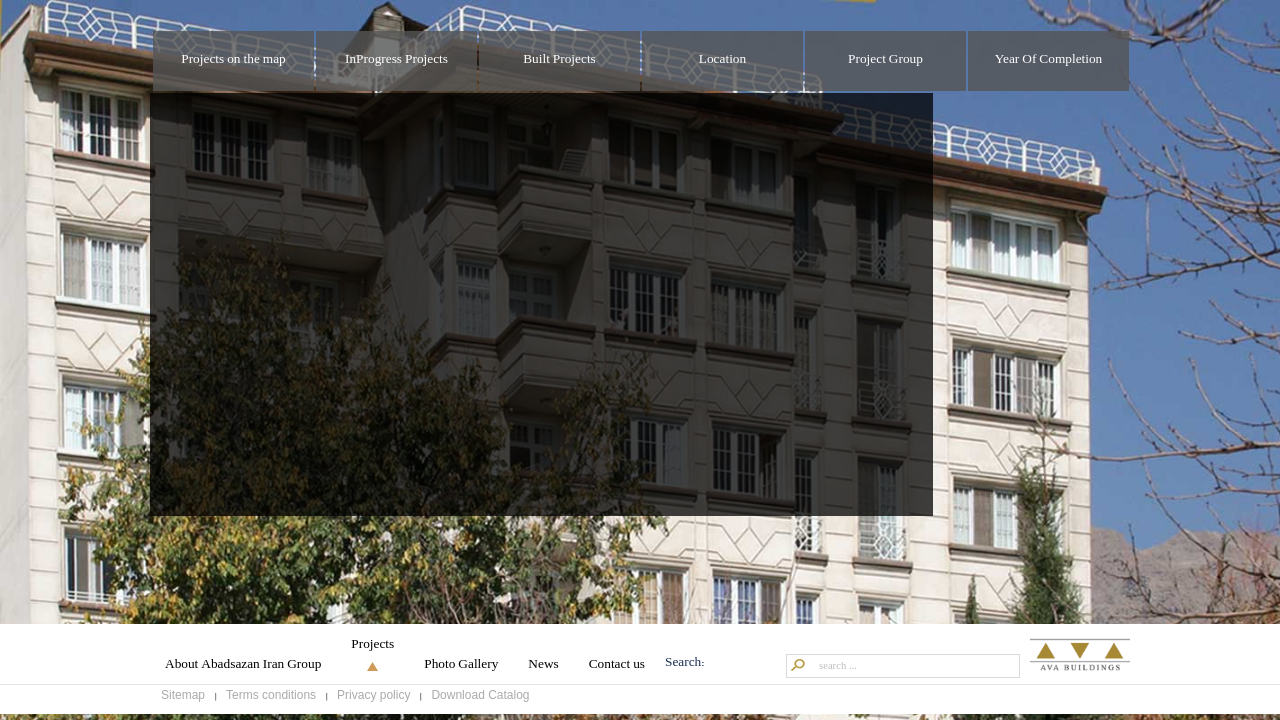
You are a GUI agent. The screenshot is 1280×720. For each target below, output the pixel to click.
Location (722, 60)
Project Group (885, 60)
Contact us (617, 673)
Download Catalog (480, 703)
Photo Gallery (461, 673)
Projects (372, 653)
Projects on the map (233, 60)
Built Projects (559, 60)
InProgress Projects (396, 60)
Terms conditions (271, 703)
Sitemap (183, 703)
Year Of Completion (1049, 60)
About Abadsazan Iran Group (243, 673)
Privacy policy (373, 703)
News (543, 673)
